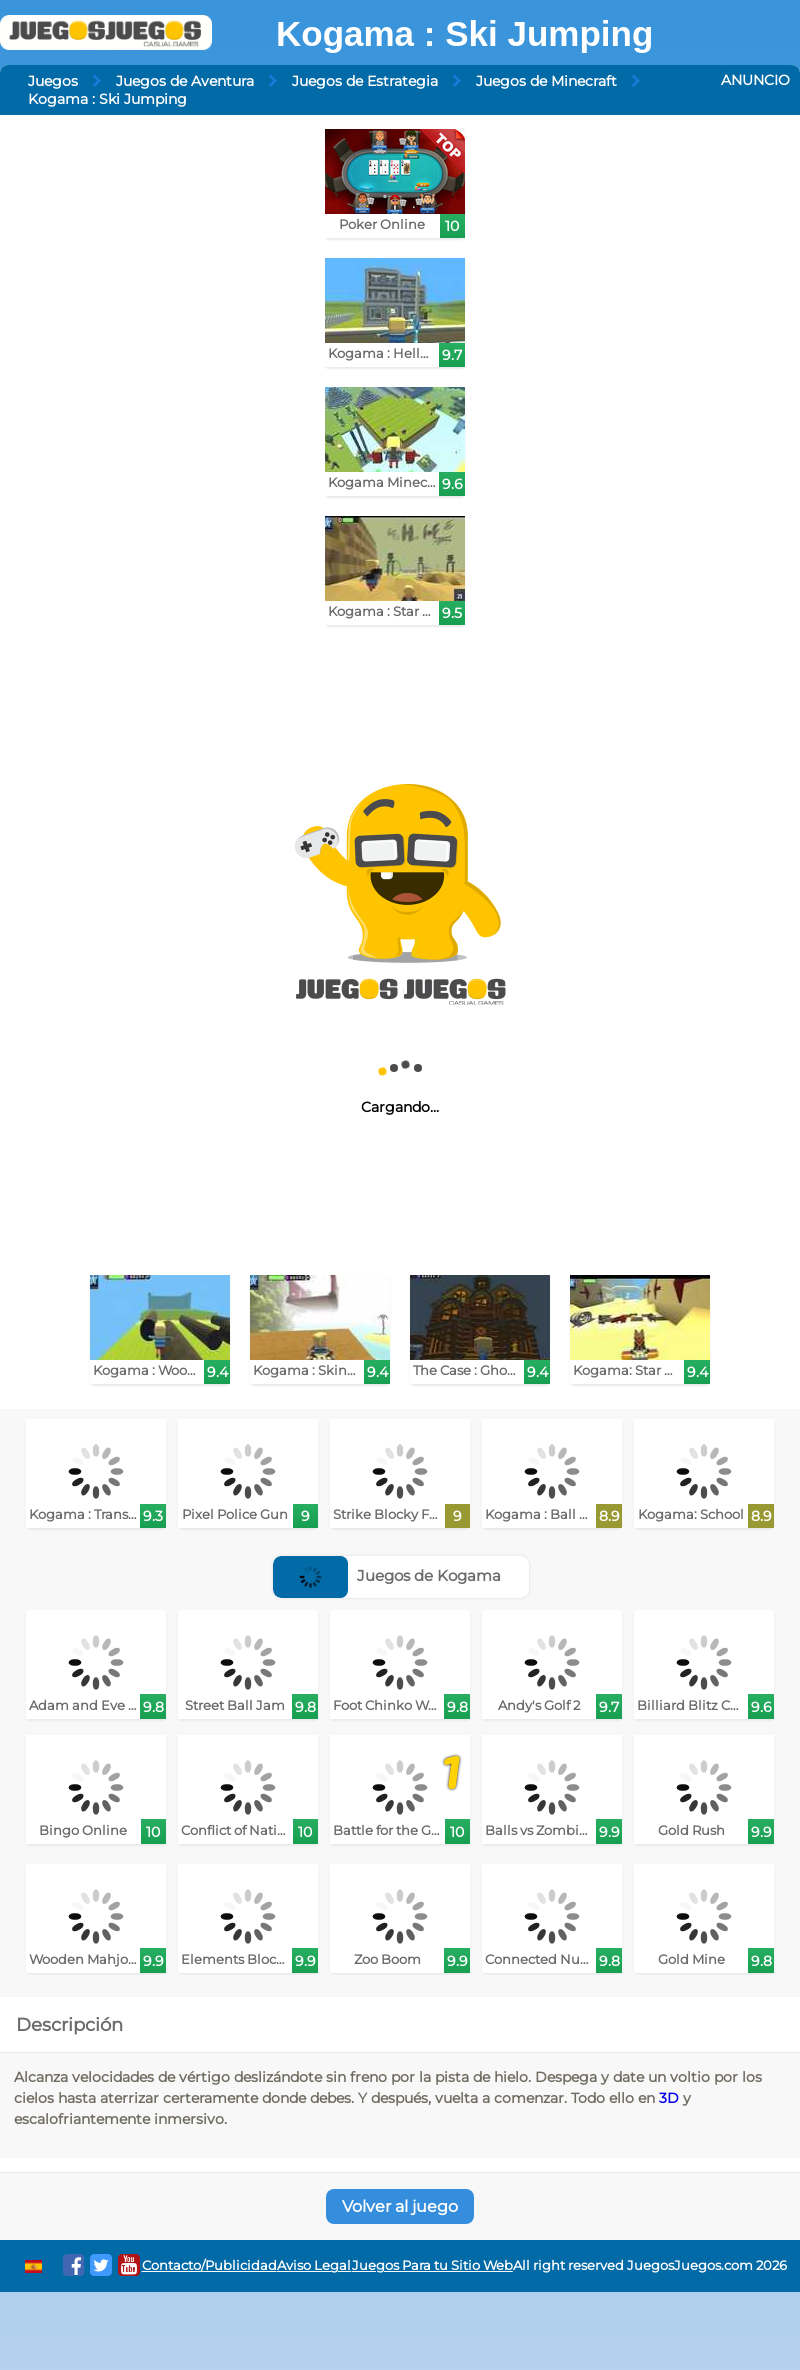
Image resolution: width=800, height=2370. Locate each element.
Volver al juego (400, 2206)
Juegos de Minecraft (546, 81)
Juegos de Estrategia (365, 81)
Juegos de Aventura (185, 81)
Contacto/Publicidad (209, 2265)
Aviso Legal (314, 2265)
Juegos (53, 81)
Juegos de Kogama (387, 1575)
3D (669, 2098)
